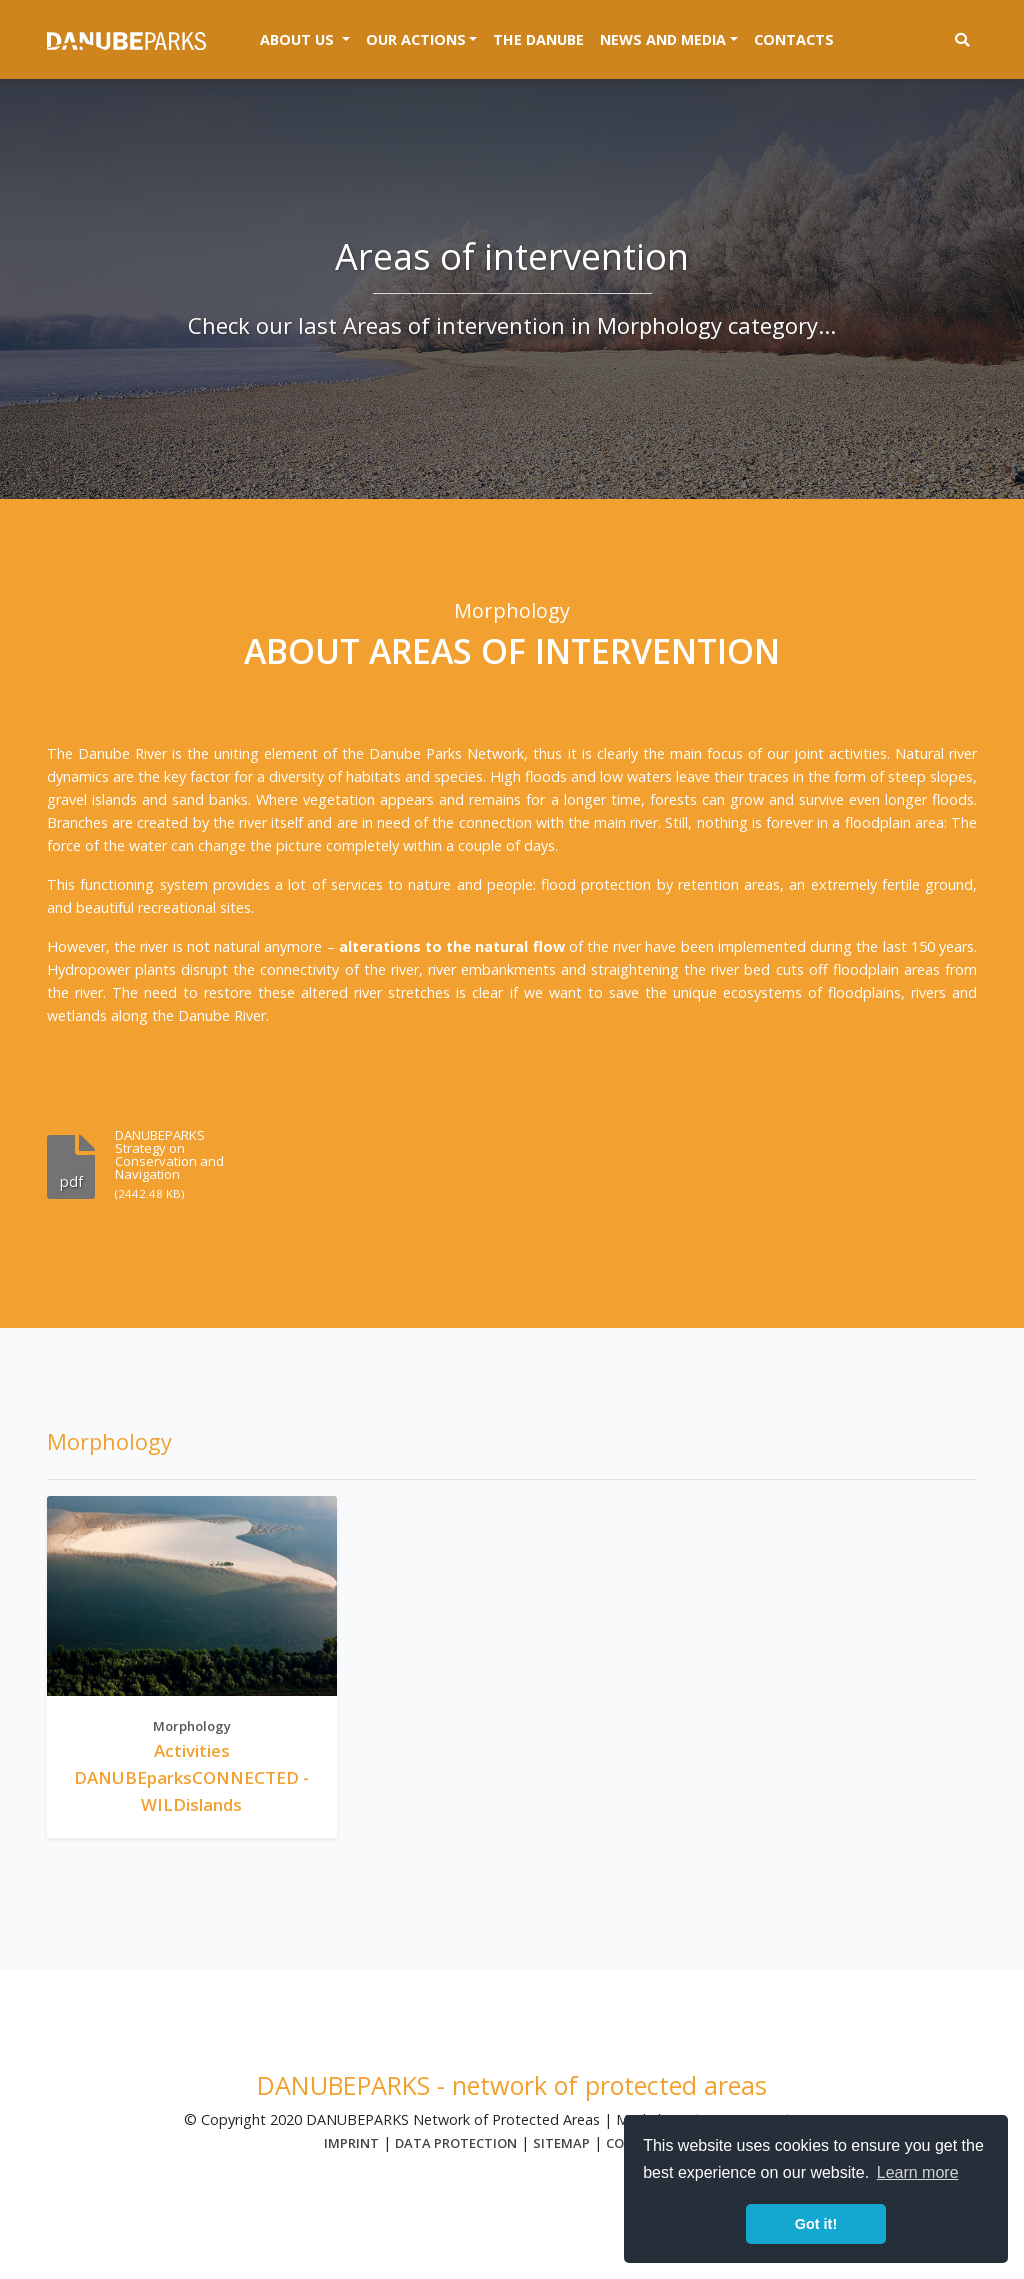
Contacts (794, 39)
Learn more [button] (918, 2172)
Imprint (351, 2143)
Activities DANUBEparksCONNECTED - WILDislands (191, 1777)
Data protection (456, 2143)
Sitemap (561, 2143)
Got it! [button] (816, 2224)
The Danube (538, 39)
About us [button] (309, 38)
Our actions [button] (416, 39)
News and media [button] (663, 39)
